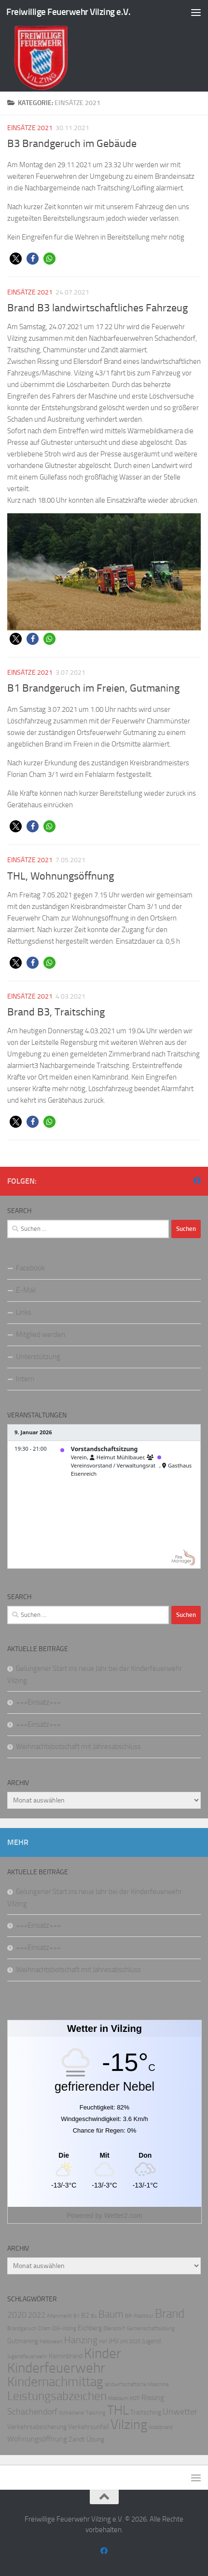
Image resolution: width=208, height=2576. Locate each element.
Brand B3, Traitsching (56, 1012)
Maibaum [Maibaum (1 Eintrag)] (118, 2398)
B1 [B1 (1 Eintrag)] (76, 2316)
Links (23, 1312)
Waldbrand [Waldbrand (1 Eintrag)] (161, 2427)
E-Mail (26, 1290)
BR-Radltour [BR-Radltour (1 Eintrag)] (139, 2316)
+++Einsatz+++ (38, 1702)
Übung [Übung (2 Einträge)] (95, 2439)
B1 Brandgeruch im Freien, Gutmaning (93, 688)
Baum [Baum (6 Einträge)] (111, 2314)
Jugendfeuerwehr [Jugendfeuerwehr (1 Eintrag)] (27, 2356)
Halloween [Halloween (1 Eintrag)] (51, 2341)
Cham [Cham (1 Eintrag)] (44, 2328)
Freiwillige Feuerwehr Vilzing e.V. (68, 11)
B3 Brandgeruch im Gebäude (72, 143)
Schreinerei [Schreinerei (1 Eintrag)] (71, 2413)
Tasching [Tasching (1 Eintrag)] (96, 2413)
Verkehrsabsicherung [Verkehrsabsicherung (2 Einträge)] (37, 2427)
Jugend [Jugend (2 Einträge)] (151, 2341)
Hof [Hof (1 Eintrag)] (103, 2341)
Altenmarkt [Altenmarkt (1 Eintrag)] (59, 2316)
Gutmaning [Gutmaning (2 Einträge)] (22, 2341)
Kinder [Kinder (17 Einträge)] (102, 2353)
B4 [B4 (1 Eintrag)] (94, 2316)
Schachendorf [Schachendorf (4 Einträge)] (32, 2411)
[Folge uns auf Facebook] (197, 1181)
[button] (16, 259)
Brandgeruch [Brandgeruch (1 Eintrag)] (22, 2328)
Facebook (30, 1268)
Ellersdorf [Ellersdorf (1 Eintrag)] (114, 2328)
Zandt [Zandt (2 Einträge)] (77, 2439)
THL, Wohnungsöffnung (60, 876)
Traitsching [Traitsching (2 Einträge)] (145, 2412)
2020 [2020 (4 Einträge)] (17, 2314)
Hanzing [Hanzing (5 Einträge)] (80, 2340)
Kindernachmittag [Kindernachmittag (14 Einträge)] (55, 2381)
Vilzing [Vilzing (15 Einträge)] (129, 2424)
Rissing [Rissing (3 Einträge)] (152, 2397)
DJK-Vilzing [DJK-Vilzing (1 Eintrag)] (64, 2328)
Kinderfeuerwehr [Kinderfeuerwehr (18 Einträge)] (56, 2368)
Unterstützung (38, 1356)
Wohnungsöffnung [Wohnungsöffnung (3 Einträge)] (37, 2438)
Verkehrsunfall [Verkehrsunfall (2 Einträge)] (88, 2427)
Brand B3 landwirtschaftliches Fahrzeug (97, 308)
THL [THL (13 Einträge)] (118, 2410)
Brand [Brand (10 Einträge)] (169, 2314)
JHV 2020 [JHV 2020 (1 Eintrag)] (130, 2341)
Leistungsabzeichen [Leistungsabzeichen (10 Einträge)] (57, 2396)
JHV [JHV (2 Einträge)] (114, 2341)
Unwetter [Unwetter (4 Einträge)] (180, 2411)
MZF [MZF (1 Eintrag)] (135, 2398)
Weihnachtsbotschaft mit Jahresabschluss (78, 1746)
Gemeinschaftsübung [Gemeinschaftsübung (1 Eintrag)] (150, 2328)
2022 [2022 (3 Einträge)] (36, 2315)
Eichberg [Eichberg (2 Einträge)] (90, 2328)
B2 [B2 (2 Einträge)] (85, 2315)
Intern (25, 1379)
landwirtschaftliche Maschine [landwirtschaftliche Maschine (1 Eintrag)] (137, 2384)
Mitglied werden (40, 1334)
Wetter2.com (123, 2215)
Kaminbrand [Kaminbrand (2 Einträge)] (66, 2356)
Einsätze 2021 (30, 128)
